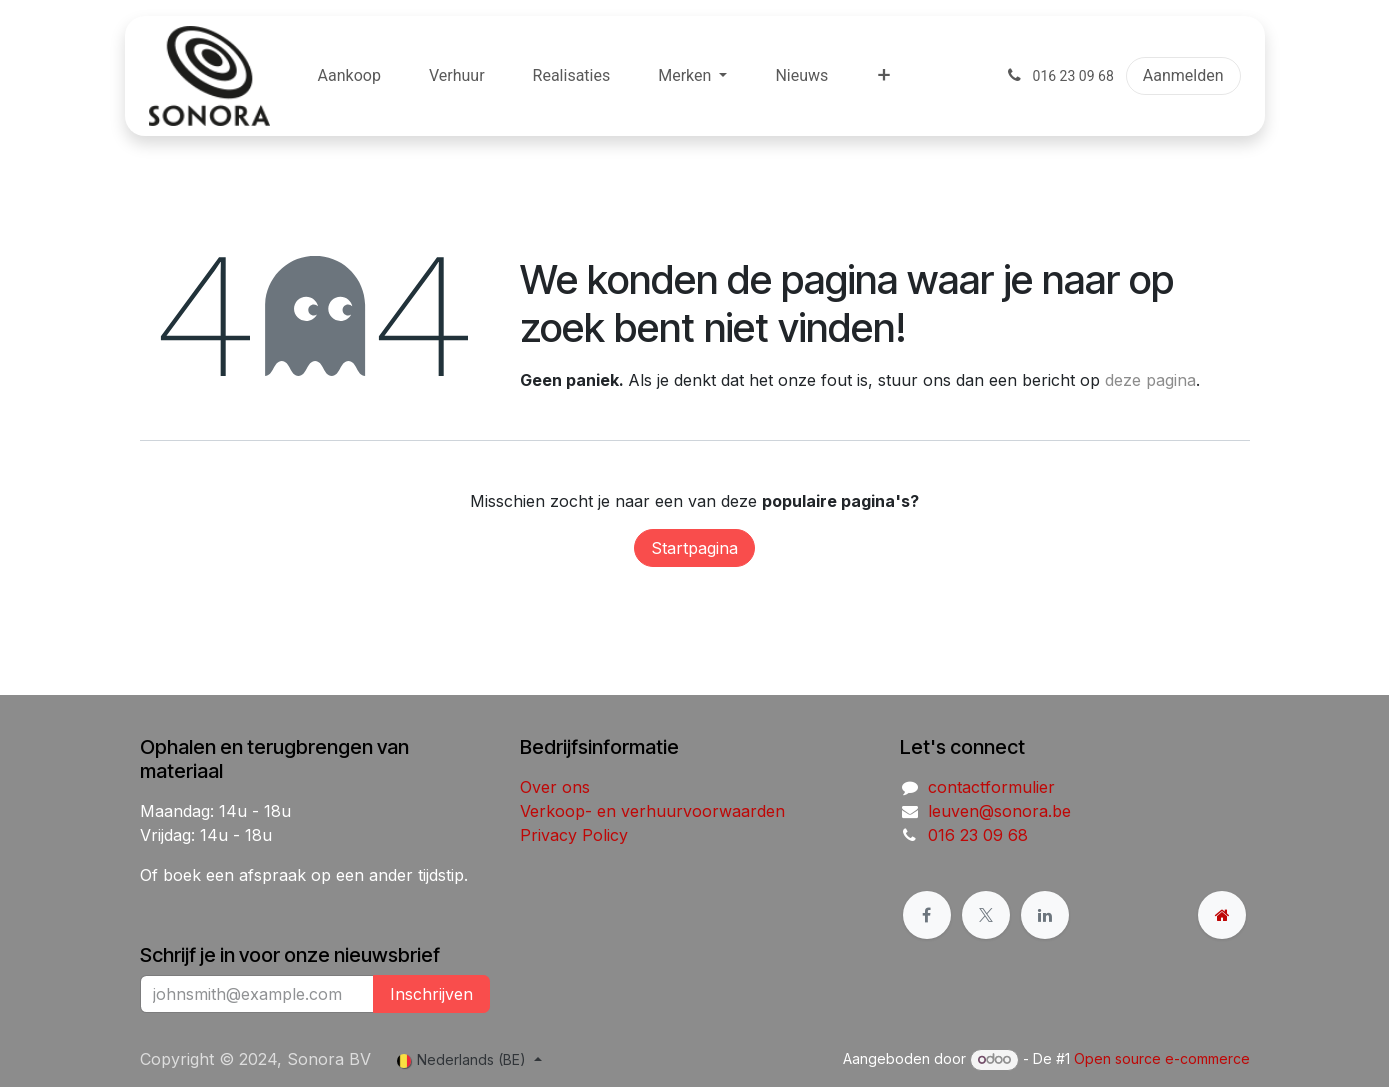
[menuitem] (349, 76)
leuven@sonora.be (999, 811)
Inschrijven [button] (431, 994)
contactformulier (991, 787)
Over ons (555, 787)
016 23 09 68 (978, 835)
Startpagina (694, 548)
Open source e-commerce (1162, 1058)
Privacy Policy (574, 835)
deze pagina (1150, 380)
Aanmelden (1183, 75)
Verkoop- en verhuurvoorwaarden (652, 811)
